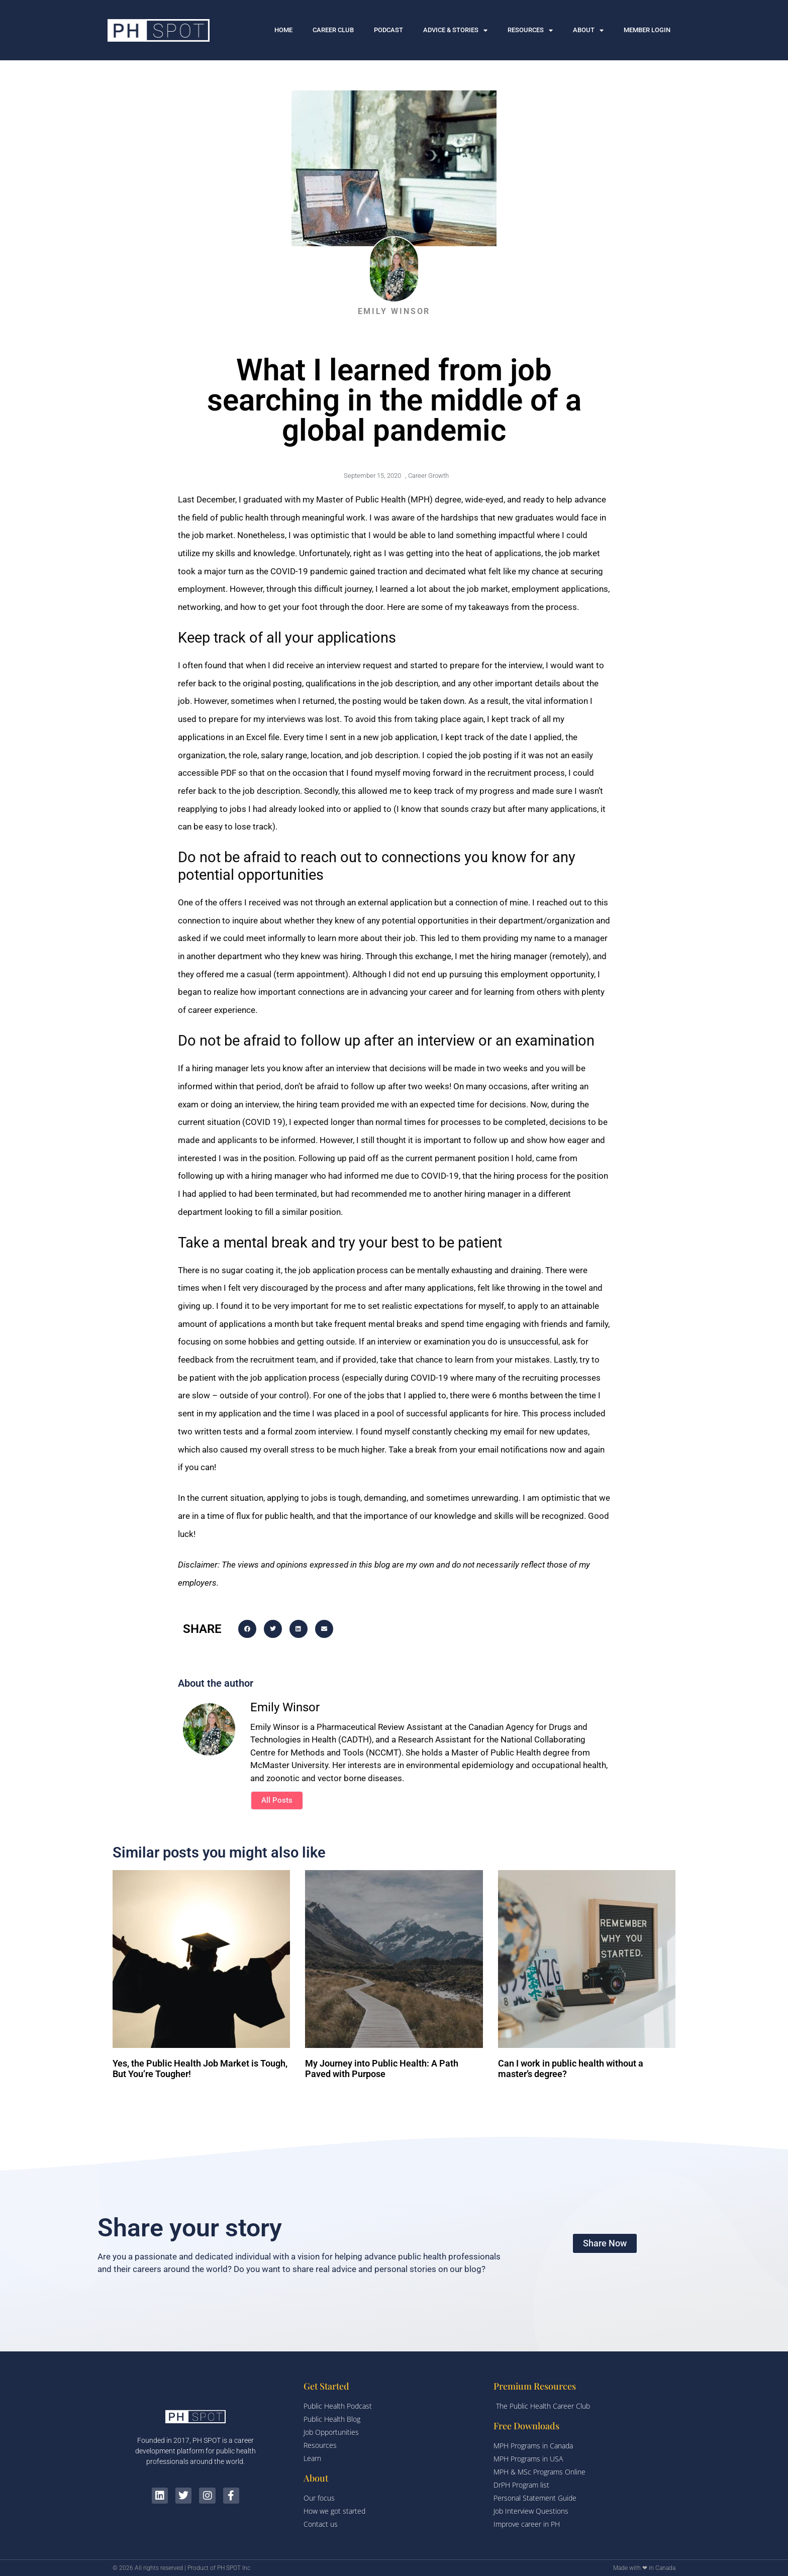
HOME (283, 30)
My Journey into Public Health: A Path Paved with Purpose (381, 2069)
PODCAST (388, 30)
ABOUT (588, 30)
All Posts (276, 1800)
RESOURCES (530, 30)
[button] (247, 1629)
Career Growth (428, 475)
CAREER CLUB (333, 30)
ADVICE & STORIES (455, 30)
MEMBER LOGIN (647, 30)
